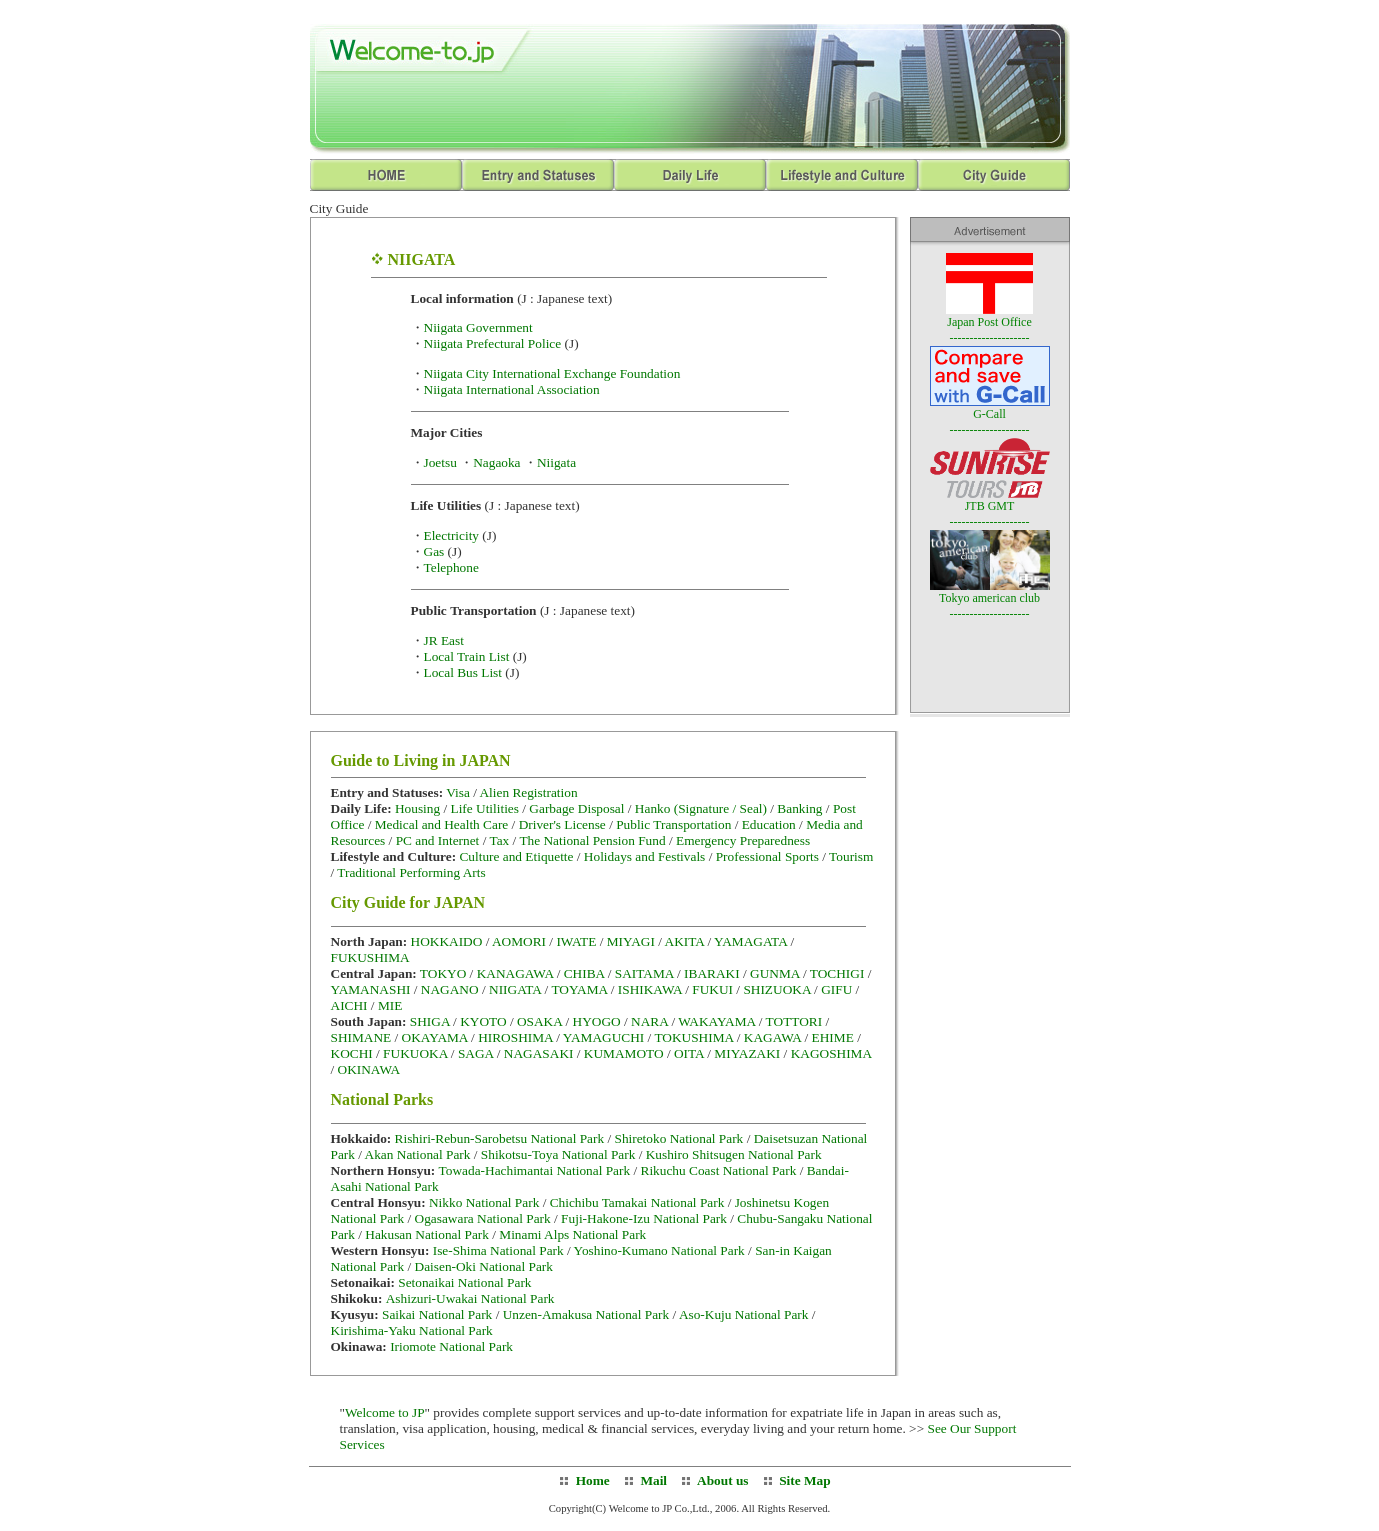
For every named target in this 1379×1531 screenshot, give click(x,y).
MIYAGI (631, 941)
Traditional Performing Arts (411, 872)
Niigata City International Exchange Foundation (552, 373)
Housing (419, 808)
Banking (799, 808)
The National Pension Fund (592, 840)
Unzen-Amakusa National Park (586, 1314)
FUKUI (712, 989)
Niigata (556, 462)
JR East (444, 640)
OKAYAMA (435, 1037)
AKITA (685, 941)
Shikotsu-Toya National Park (558, 1154)
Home (593, 1480)
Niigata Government (478, 327)
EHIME (833, 1037)
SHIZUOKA (776, 989)
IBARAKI (712, 973)
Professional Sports (767, 856)
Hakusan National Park (427, 1234)
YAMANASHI (371, 989)
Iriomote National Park (451, 1346)
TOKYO (443, 973)
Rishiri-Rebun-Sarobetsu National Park (500, 1138)
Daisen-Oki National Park (484, 1266)
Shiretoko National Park (678, 1138)
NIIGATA (515, 989)
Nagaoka (496, 462)
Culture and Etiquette (516, 856)
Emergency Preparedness (743, 840)
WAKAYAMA (716, 1021)
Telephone (451, 567)
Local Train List (467, 656)
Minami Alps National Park (572, 1234)
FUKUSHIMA (370, 957)
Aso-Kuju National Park (744, 1314)
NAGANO (450, 989)
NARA (649, 1021)
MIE (390, 1005)
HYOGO (597, 1021)
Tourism (851, 856)
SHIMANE (361, 1037)
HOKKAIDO (447, 941)
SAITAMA (644, 973)
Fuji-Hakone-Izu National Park (644, 1218)
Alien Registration (528, 792)
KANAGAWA (515, 973)
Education (769, 824)
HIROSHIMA (515, 1037)
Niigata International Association (512, 389)
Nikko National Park (484, 1202)
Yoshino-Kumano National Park (659, 1250)
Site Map (804, 1480)
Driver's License (562, 824)
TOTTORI (794, 1021)
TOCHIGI (837, 973)
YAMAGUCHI (603, 1037)
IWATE (576, 941)
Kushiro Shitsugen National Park (734, 1154)
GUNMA (775, 973)
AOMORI (519, 941)
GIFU (836, 989)
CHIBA (584, 973)
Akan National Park (418, 1154)
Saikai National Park (437, 1314)
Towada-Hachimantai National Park (535, 1170)
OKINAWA (369, 1069)
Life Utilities (484, 808)
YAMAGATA (750, 941)
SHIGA (430, 1021)
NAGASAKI (539, 1053)
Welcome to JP (385, 1412)
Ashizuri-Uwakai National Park (470, 1298)
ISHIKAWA (650, 989)
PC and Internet (438, 840)
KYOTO (483, 1021)
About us (721, 1480)
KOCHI (352, 1053)
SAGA (476, 1053)
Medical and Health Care (442, 824)
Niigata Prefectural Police (493, 343)
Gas (434, 551)
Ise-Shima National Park (498, 1250)
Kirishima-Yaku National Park (412, 1330)
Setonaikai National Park (464, 1282)
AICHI (349, 1005)
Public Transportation (673, 824)
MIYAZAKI (747, 1053)
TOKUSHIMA (693, 1037)
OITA (689, 1053)
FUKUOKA (415, 1053)
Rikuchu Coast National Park (719, 1170)
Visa (459, 792)
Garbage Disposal (576, 808)
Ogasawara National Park (483, 1218)
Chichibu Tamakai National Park (637, 1202)
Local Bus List (463, 672)
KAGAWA (772, 1037)
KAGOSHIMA (831, 1053)
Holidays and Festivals (644, 856)
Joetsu (440, 462)
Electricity (452, 535)
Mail (653, 1480)
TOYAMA (579, 989)
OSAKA (539, 1021)
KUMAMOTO (624, 1053)
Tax (499, 840)
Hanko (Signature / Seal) (701, 808)
